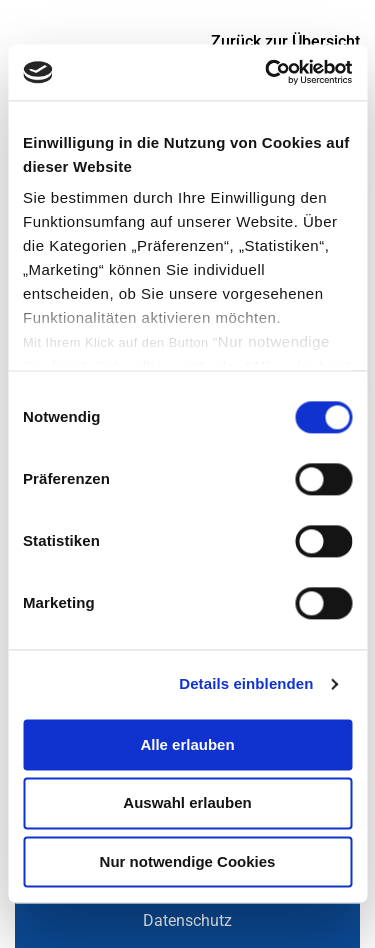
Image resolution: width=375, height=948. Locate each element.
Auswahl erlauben (187, 803)
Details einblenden (246, 683)
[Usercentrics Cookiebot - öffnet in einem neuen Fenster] (267, 72)
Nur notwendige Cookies (188, 861)
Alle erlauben (187, 744)
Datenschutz (187, 920)
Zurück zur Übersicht (285, 41)
